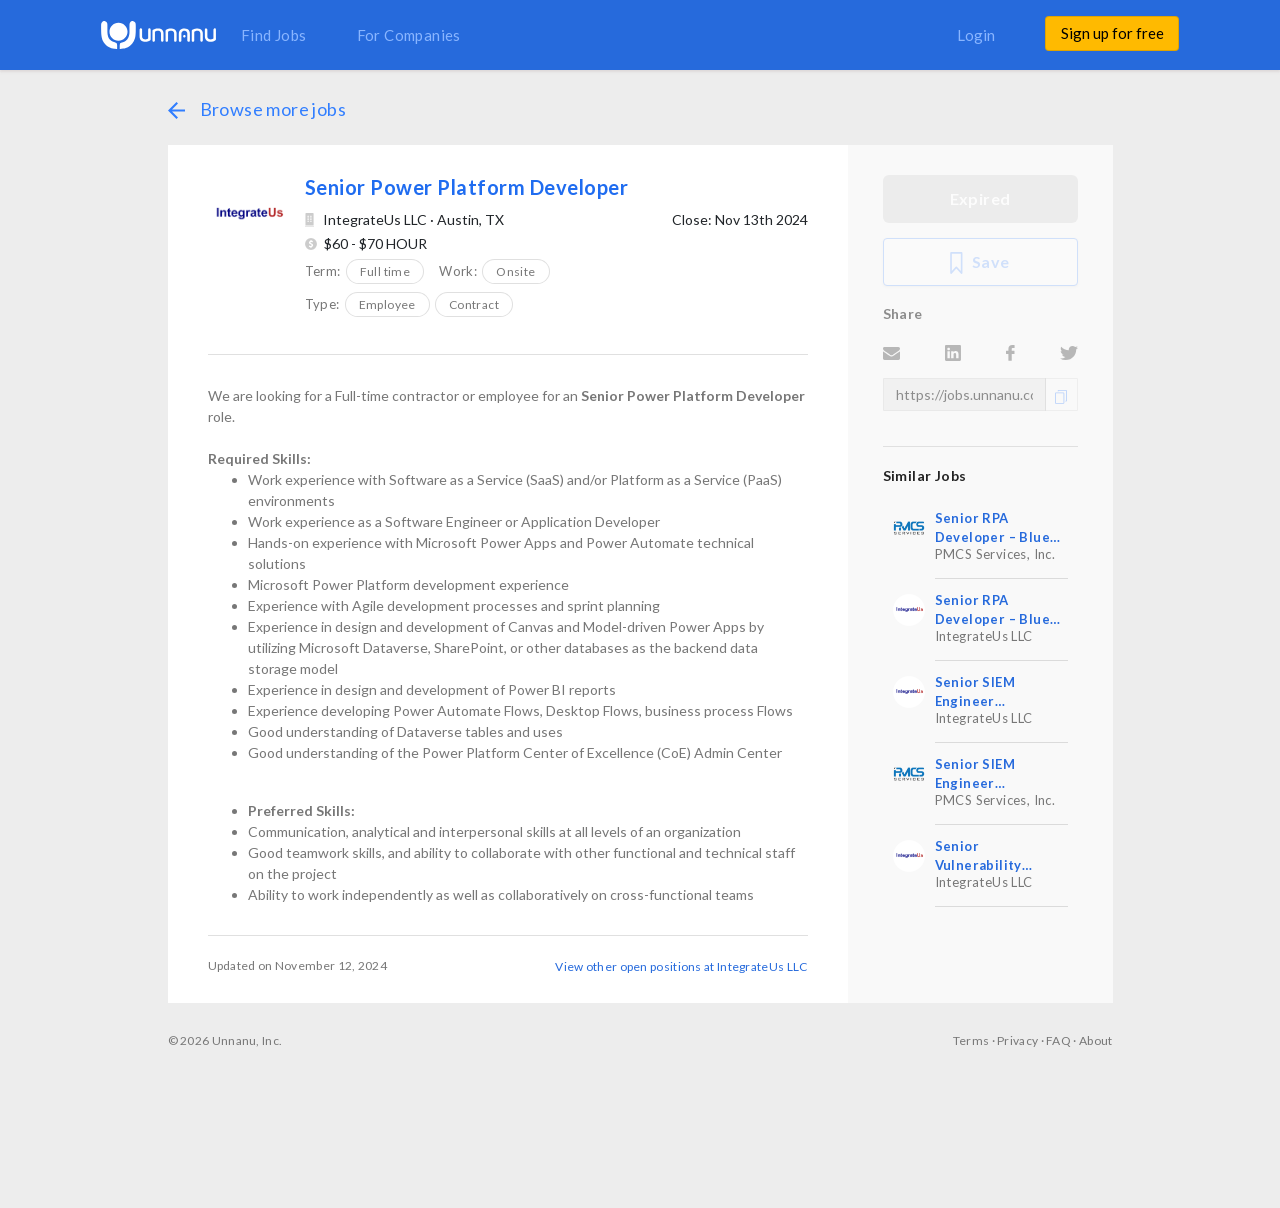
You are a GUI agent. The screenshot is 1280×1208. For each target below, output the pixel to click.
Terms (971, 1040)
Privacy (1017, 1040)
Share (903, 313)
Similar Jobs (925, 475)
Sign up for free (1112, 33)
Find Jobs (274, 35)
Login (976, 35)
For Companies (409, 35)
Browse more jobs (257, 109)
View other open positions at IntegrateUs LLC (681, 966)
